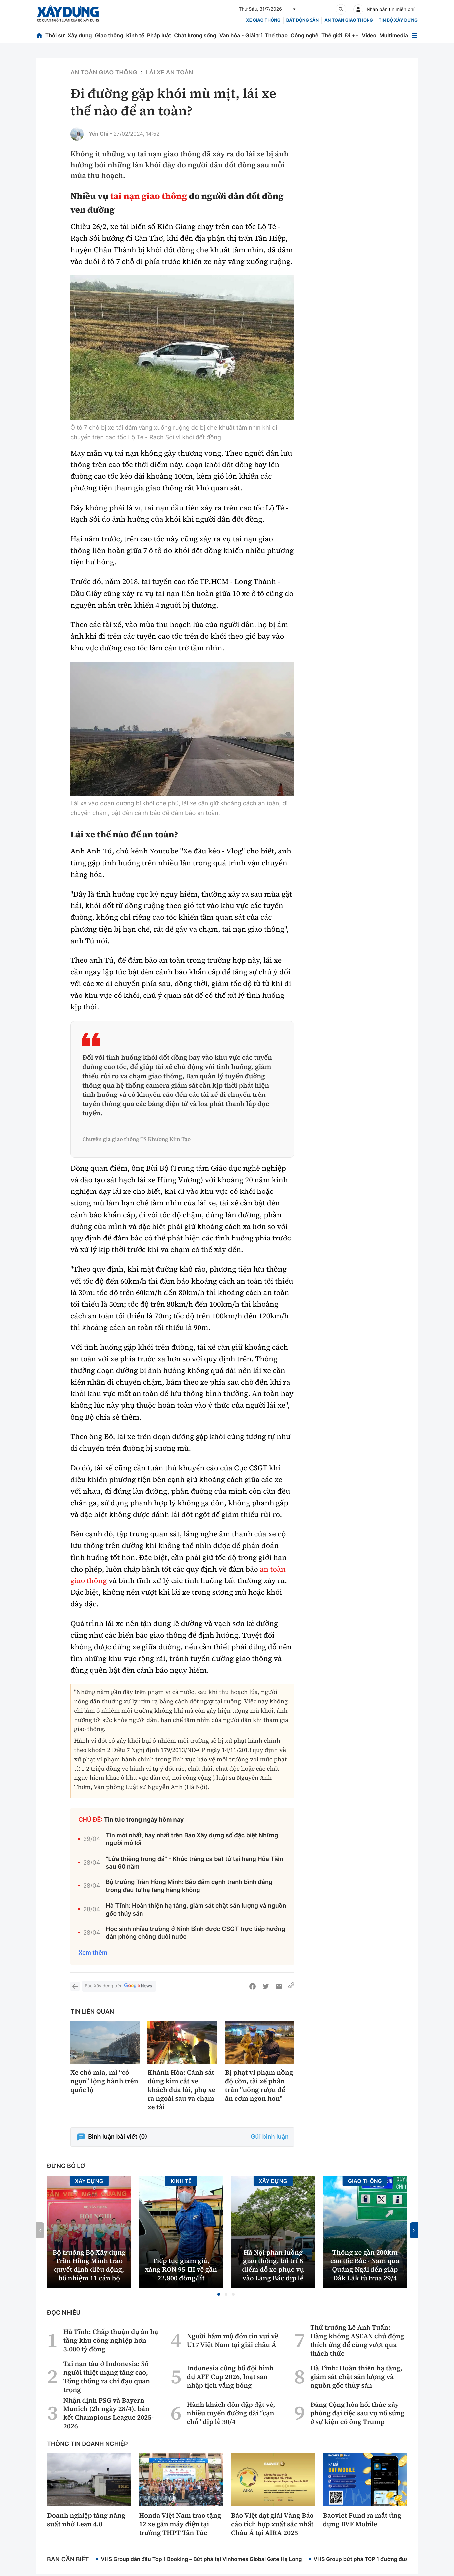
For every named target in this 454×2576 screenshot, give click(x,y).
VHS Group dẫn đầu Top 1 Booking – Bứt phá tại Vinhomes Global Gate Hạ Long (201, 2559)
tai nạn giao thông (148, 196)
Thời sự (55, 35)
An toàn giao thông (348, 20)
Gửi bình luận (270, 2136)
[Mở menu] (414, 35)
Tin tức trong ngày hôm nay (144, 1819)
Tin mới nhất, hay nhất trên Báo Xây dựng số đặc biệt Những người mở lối (192, 1839)
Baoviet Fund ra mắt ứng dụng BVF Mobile (362, 2519)
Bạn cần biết (68, 2559)
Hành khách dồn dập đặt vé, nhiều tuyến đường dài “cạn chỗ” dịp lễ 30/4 (231, 2413)
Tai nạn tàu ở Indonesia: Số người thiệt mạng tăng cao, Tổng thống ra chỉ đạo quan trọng (106, 2376)
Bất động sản (302, 20)
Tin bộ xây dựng (398, 20)
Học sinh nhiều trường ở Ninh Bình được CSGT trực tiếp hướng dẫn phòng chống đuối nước (195, 1933)
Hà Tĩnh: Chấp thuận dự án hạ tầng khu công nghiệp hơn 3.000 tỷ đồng (110, 2340)
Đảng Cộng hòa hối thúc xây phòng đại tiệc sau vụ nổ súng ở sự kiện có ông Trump (357, 2413)
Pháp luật (159, 35)
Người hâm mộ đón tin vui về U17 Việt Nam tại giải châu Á (232, 2340)
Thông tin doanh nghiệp (87, 2444)
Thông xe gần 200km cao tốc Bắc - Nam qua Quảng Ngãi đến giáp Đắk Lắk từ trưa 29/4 (365, 2265)
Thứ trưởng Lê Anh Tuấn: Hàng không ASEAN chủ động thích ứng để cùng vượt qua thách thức (357, 2340)
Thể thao (276, 35)
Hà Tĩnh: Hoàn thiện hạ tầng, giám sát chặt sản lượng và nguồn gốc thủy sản (196, 1909)
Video (369, 35)
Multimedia (393, 35)
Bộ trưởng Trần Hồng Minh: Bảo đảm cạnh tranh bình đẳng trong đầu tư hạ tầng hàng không (189, 1886)
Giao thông (109, 35)
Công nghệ (304, 35)
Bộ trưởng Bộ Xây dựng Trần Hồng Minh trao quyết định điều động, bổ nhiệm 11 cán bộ (89, 2265)
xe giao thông (263, 20)
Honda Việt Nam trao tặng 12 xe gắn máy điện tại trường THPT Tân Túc (180, 2524)
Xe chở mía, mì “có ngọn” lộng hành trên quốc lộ (104, 2081)
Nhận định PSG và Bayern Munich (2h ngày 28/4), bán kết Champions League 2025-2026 (108, 2413)
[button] (218, 2294)
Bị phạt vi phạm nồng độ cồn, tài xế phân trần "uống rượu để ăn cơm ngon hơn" (259, 2085)
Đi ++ (352, 35)
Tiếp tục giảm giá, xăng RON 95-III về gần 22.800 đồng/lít (181, 2269)
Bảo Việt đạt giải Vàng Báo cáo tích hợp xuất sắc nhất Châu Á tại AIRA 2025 (272, 2524)
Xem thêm (92, 1952)
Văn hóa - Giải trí (240, 35)
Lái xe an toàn (169, 72)
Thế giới (331, 35)
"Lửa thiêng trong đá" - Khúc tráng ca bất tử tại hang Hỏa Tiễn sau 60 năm (194, 1863)
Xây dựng (80, 35)
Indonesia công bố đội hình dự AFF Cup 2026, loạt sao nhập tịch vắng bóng (230, 2377)
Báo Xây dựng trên (119, 1986)
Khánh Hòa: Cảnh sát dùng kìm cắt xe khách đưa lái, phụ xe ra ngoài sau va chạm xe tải (181, 2089)
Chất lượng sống (195, 35)
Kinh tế (135, 35)
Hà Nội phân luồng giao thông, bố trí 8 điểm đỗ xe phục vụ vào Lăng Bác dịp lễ (273, 2265)
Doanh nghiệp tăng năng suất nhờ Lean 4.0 (86, 2519)
